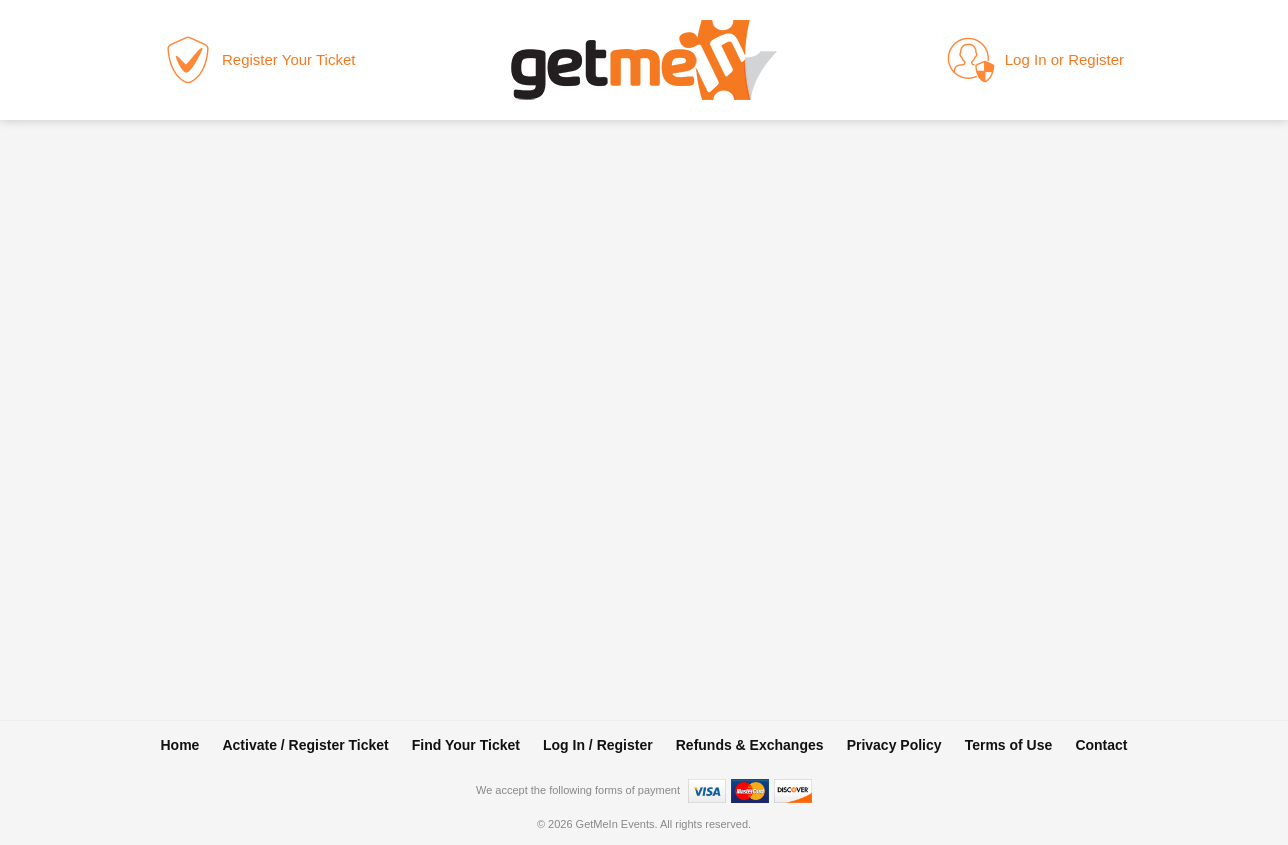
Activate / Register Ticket (305, 745)
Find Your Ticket (466, 745)
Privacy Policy (894, 745)
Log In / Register (598, 745)
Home (179, 745)
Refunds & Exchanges (750, 745)
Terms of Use (1009, 745)
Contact (1101, 745)
